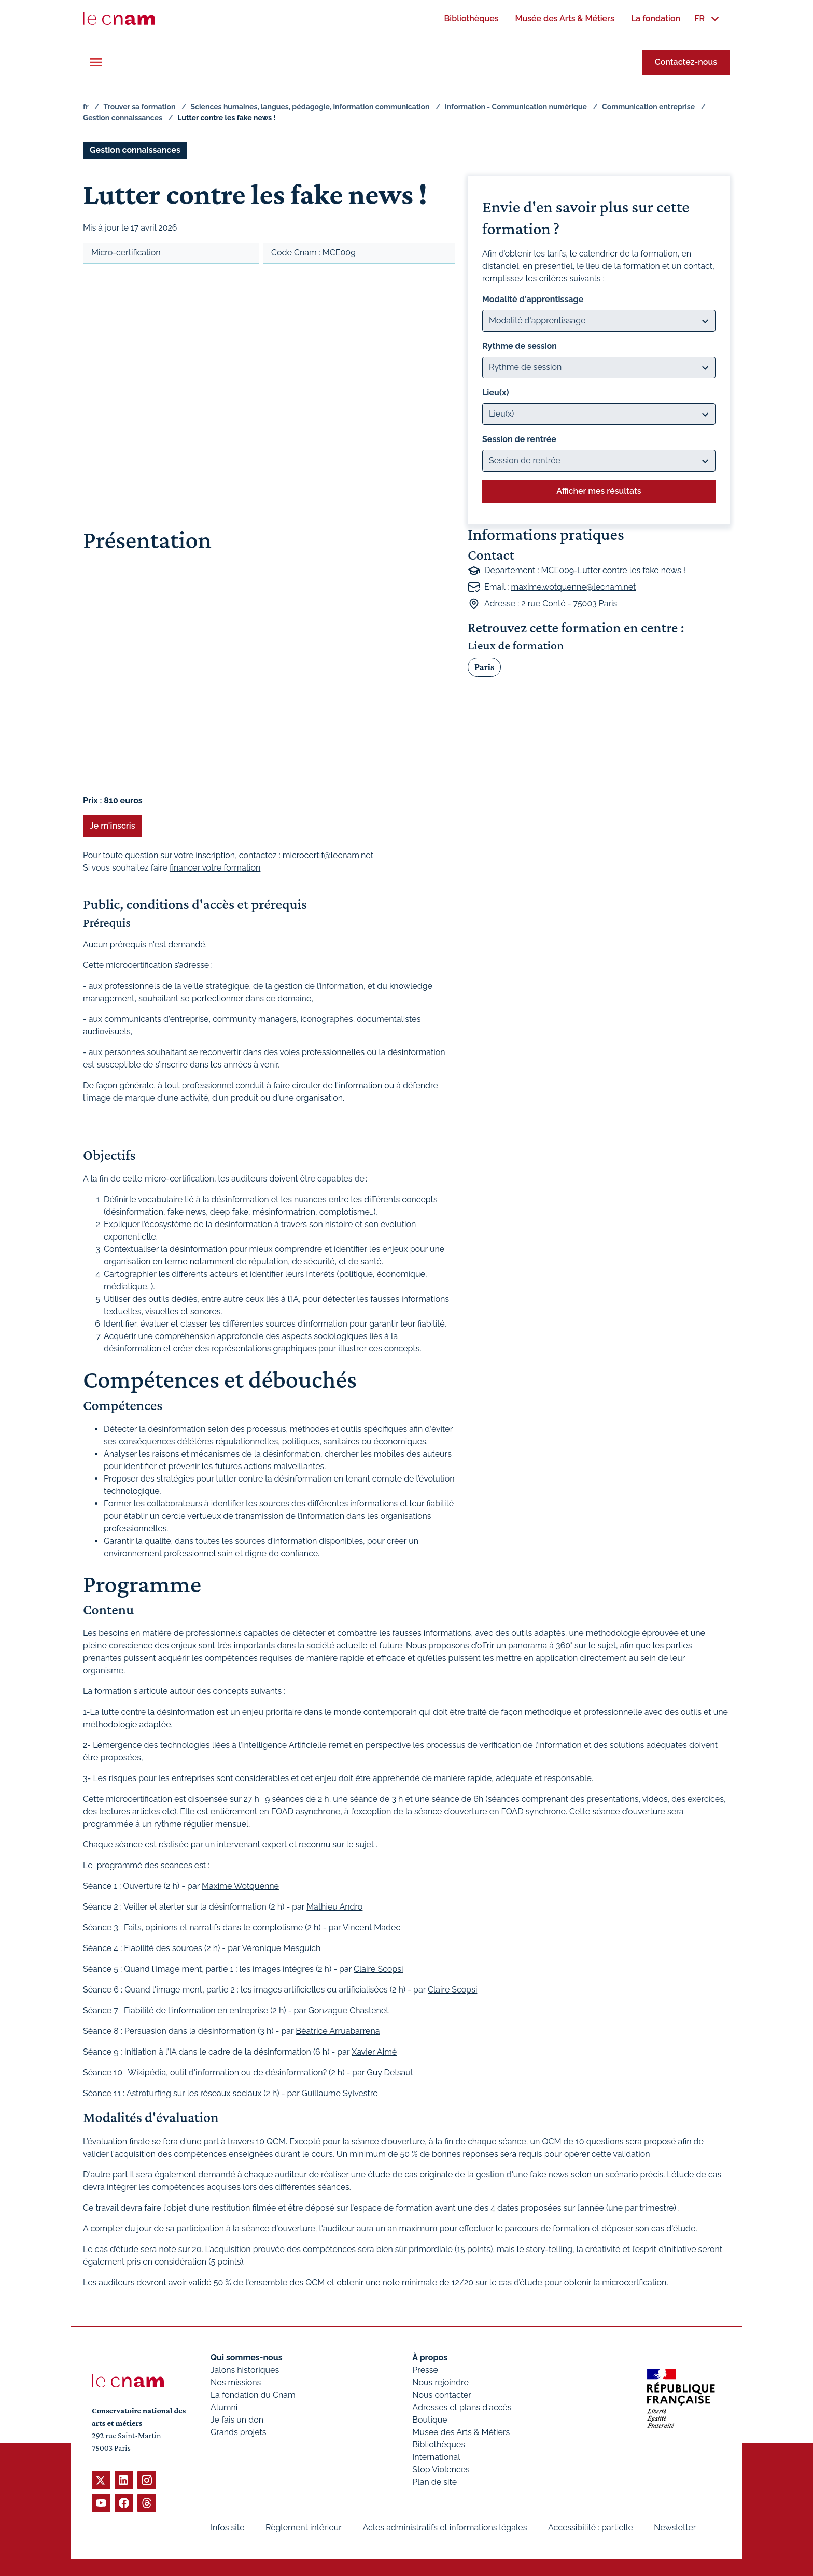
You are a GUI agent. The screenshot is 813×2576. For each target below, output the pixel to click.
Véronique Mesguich (281, 1948)
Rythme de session (519, 346)
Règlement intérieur (303, 2527)
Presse (425, 2370)
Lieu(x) (495, 392)
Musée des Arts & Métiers (461, 2432)
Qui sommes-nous (247, 2357)
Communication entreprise (648, 107)
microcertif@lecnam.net (328, 855)
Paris (484, 666)
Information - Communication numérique (516, 107)
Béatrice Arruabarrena (338, 2031)
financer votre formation (215, 868)
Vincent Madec (371, 1927)
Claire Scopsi (378, 1969)
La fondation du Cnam (253, 2395)
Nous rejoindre (440, 2382)
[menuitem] (471, 18)
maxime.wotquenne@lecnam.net (573, 587)
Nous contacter (441, 2395)
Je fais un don (237, 2420)
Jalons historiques (245, 2370)
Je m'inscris (112, 826)
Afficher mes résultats (598, 491)
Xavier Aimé (374, 2052)
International (436, 2457)
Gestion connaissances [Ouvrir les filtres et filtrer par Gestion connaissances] (135, 150)
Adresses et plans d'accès (461, 2407)
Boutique (429, 2420)
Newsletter (675, 2527)
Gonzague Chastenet (348, 2010)
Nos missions (236, 2382)
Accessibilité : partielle (590, 2527)
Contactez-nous (686, 62)
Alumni (224, 2407)
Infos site (227, 2527)
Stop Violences (441, 2469)
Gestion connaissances (122, 117)
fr (85, 107)
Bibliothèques (438, 2445)
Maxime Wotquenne (240, 1886)
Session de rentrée (519, 439)
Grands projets (239, 2432)
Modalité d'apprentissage (532, 299)
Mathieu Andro (334, 1907)
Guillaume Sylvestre (340, 2093)
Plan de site (434, 2482)
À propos (429, 2357)
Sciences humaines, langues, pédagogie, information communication (310, 107)
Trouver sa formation (139, 107)
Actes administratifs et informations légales (444, 2527)
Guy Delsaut (390, 2072)
